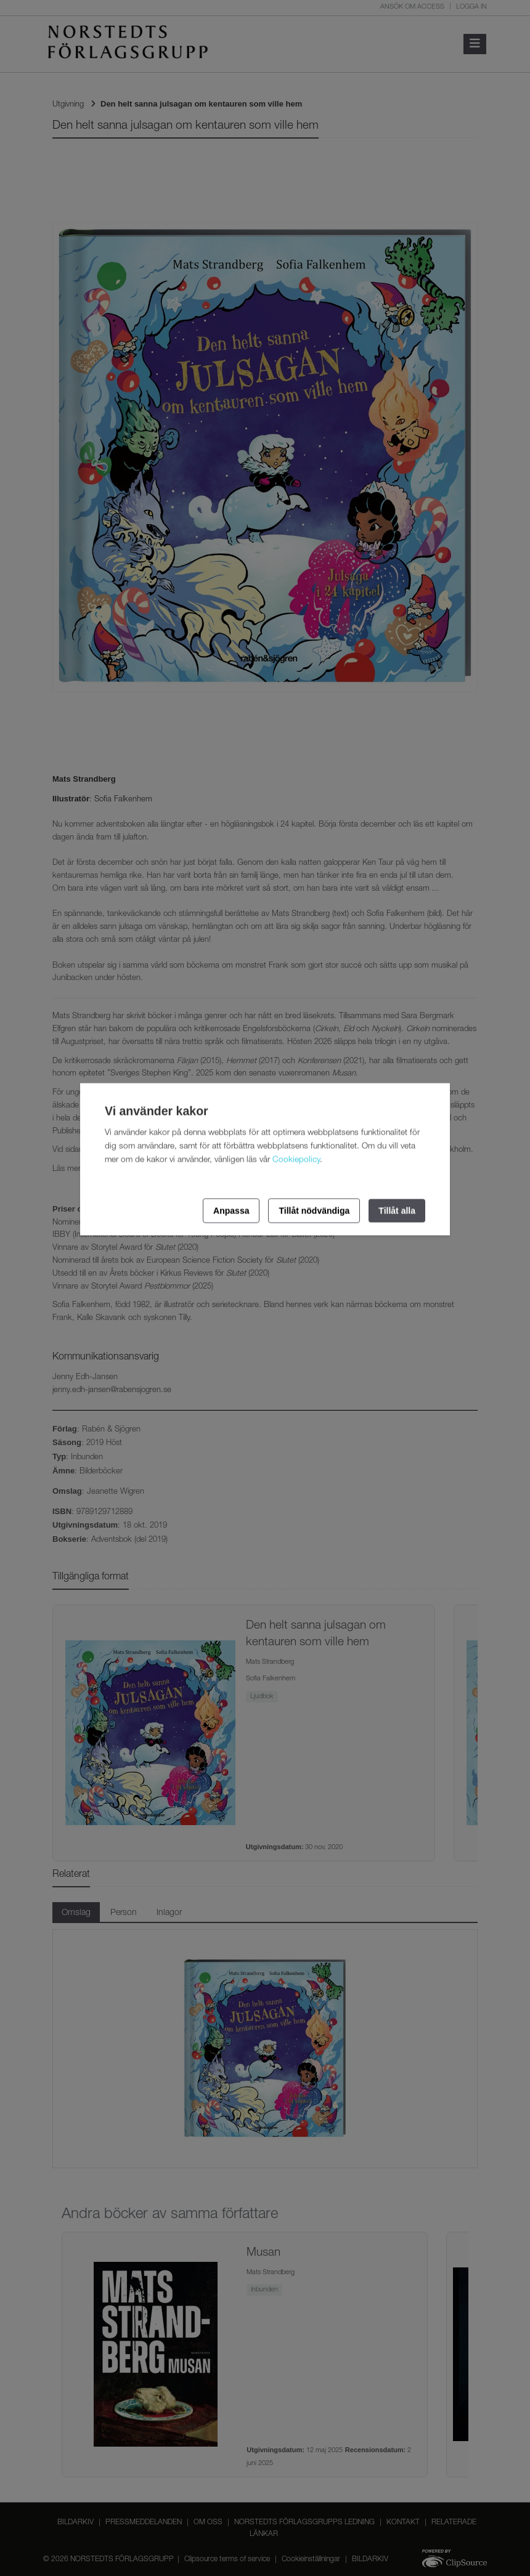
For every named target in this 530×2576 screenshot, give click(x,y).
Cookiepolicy (296, 1160)
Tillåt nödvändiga (314, 1210)
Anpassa (231, 1210)
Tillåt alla (396, 1210)
